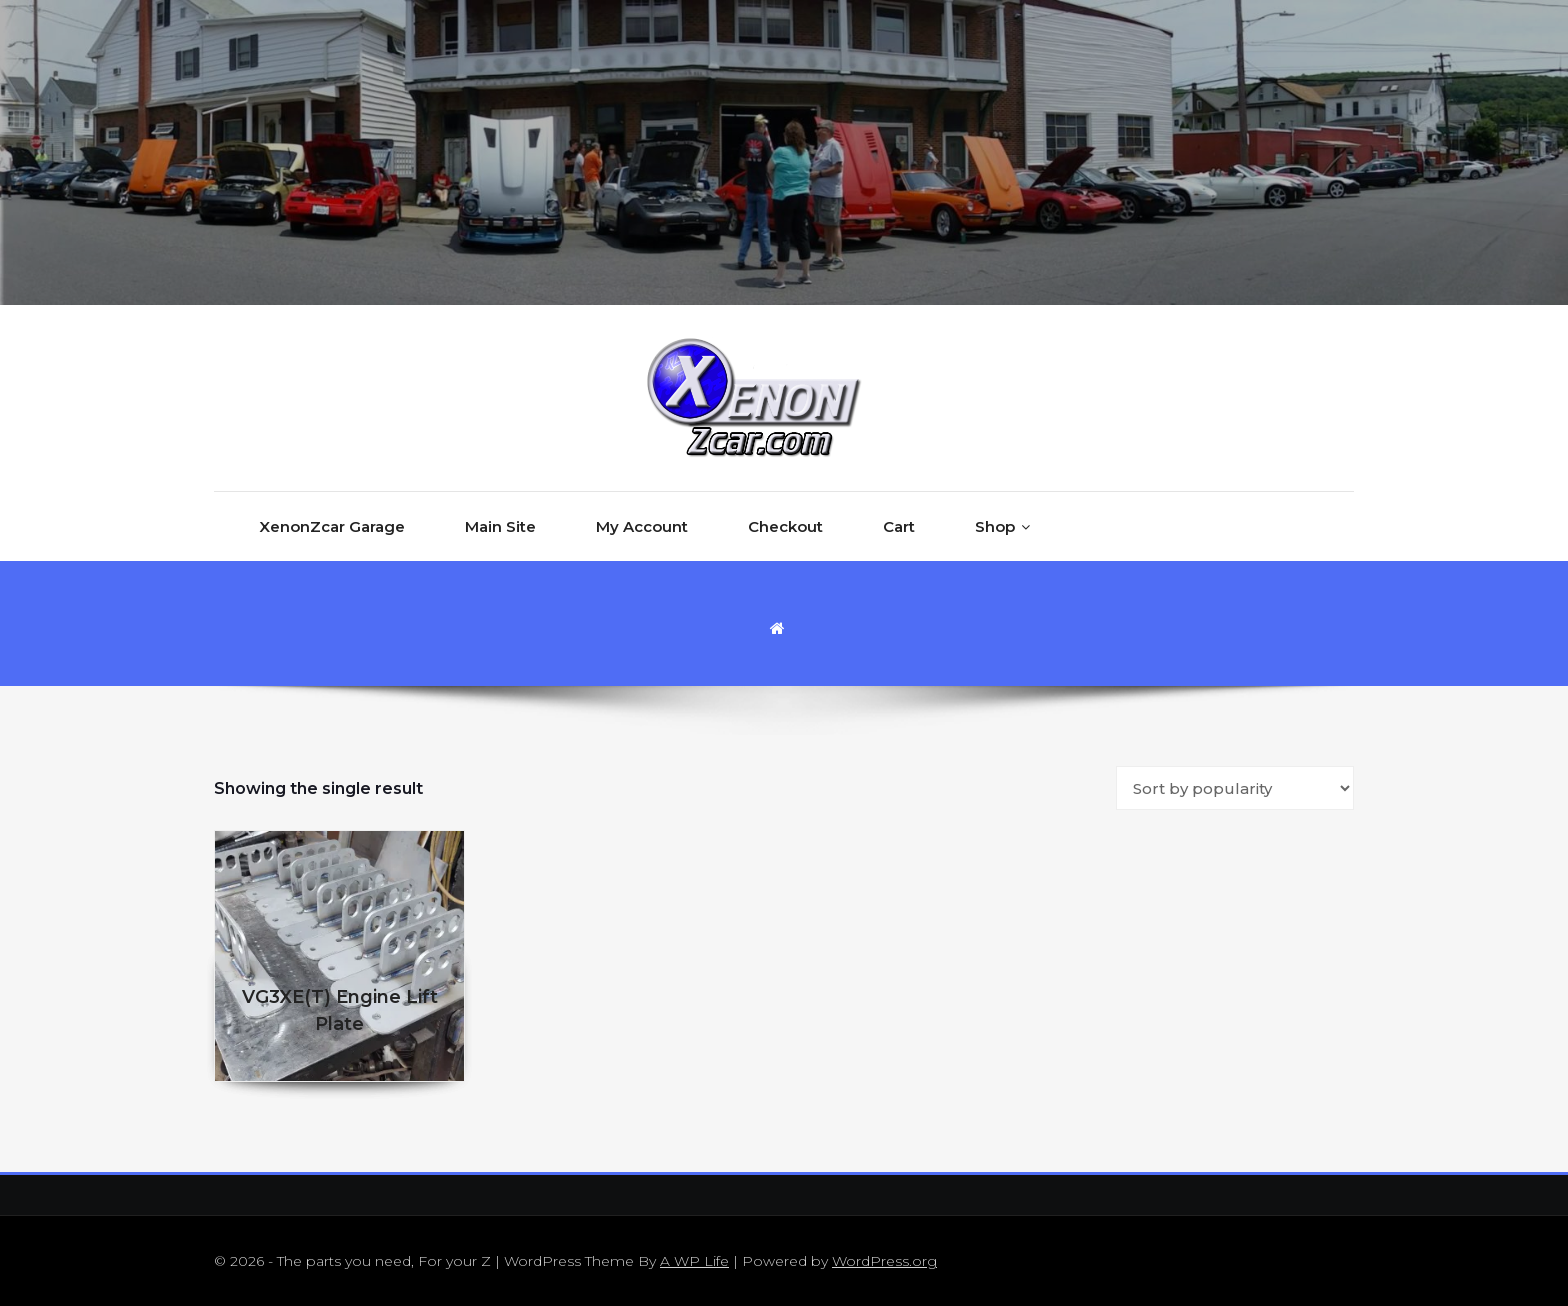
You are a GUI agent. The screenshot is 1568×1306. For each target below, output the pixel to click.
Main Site (500, 526)
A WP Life (694, 1261)
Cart (899, 526)
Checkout (785, 526)
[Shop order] (1235, 788)
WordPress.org (884, 1261)
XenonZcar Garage (332, 526)
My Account (642, 526)
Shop (995, 526)
